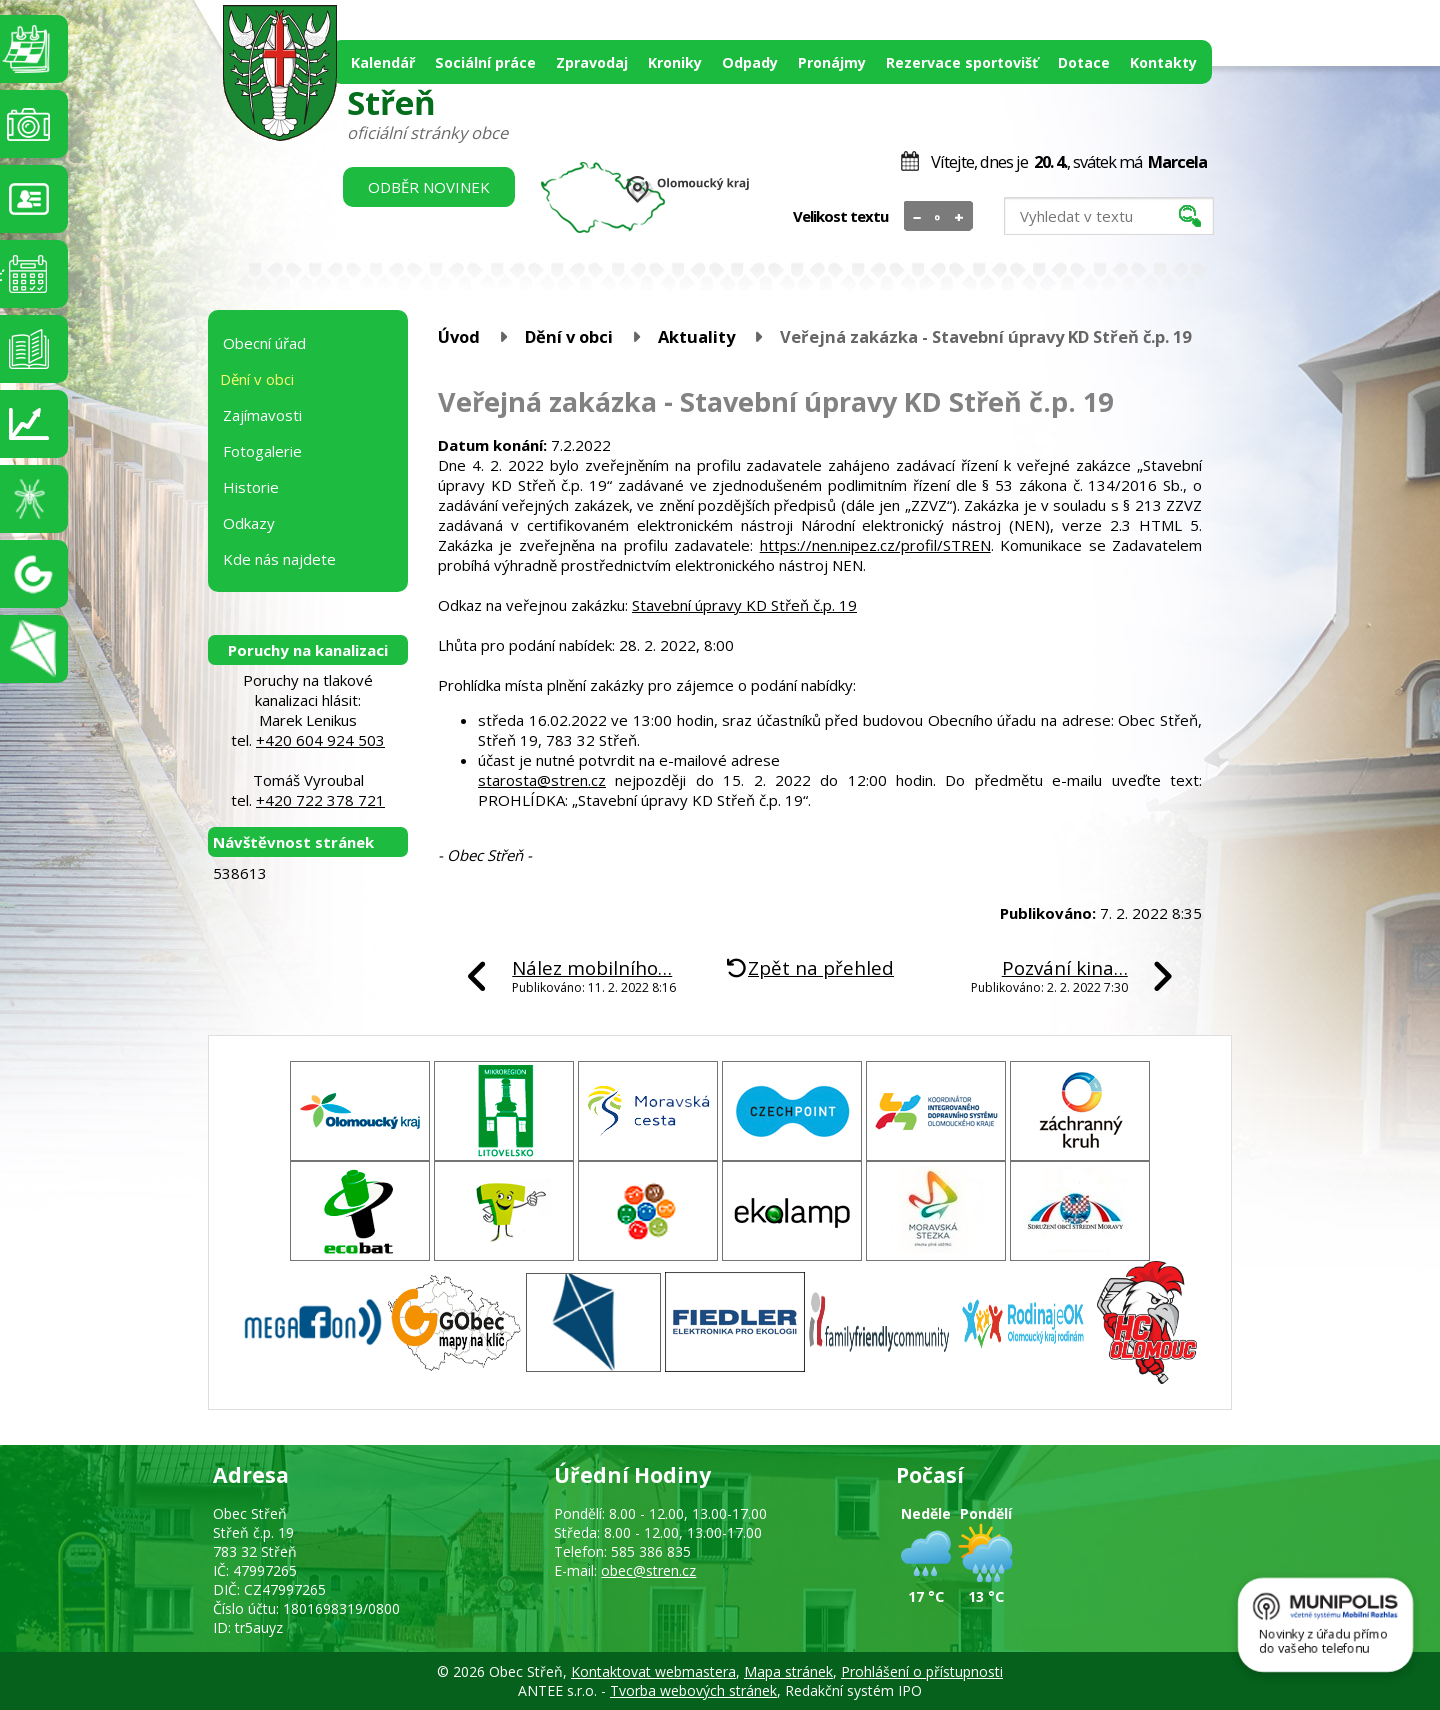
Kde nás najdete (279, 559)
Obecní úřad (264, 343)
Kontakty (1163, 62)
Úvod (459, 336)
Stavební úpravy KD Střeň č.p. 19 (744, 605)
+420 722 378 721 (320, 800)
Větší (959, 217)
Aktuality (696, 336)
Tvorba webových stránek (693, 1690)
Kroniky (675, 62)
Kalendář (383, 62)
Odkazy (249, 523)
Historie (251, 487)
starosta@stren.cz (542, 780)
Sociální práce (485, 62)
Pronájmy (832, 62)
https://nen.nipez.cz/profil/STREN (875, 545)
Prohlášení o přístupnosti (922, 1671)
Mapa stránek (788, 1671)
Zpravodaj (592, 62)
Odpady (750, 62)
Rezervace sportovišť (962, 62)
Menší (917, 217)
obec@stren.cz (648, 1570)
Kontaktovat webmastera (653, 1671)
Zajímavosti (262, 415)
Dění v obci (569, 336)
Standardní (938, 217)
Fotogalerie (262, 451)
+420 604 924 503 (320, 740)
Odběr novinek (429, 187)
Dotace (1084, 62)
